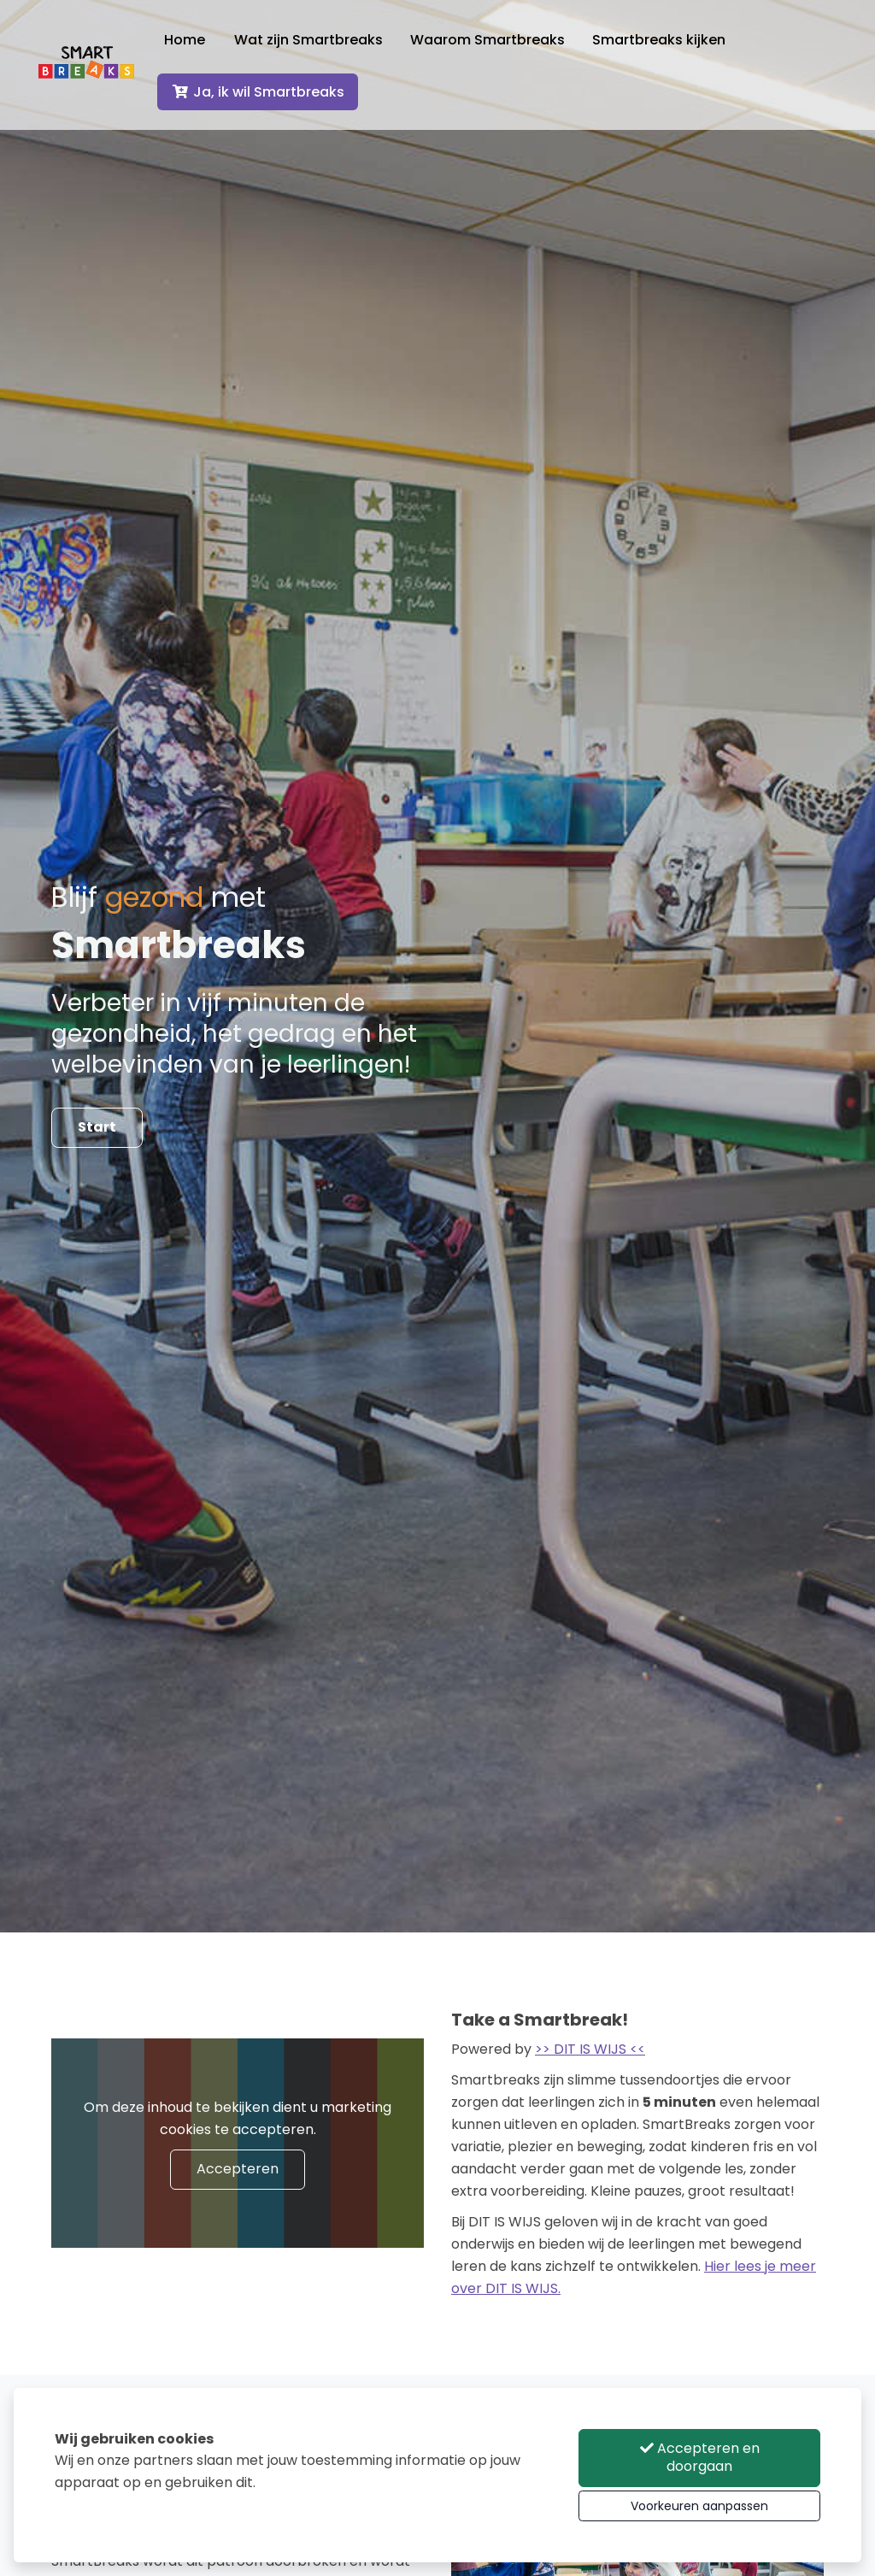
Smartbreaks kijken (679, 46)
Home (205, 46)
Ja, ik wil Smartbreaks (278, 98)
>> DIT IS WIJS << (590, 2049)
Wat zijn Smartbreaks (329, 46)
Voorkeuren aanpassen (699, 2505)
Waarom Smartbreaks (508, 46)
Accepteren (238, 2169)
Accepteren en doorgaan (700, 2457)
